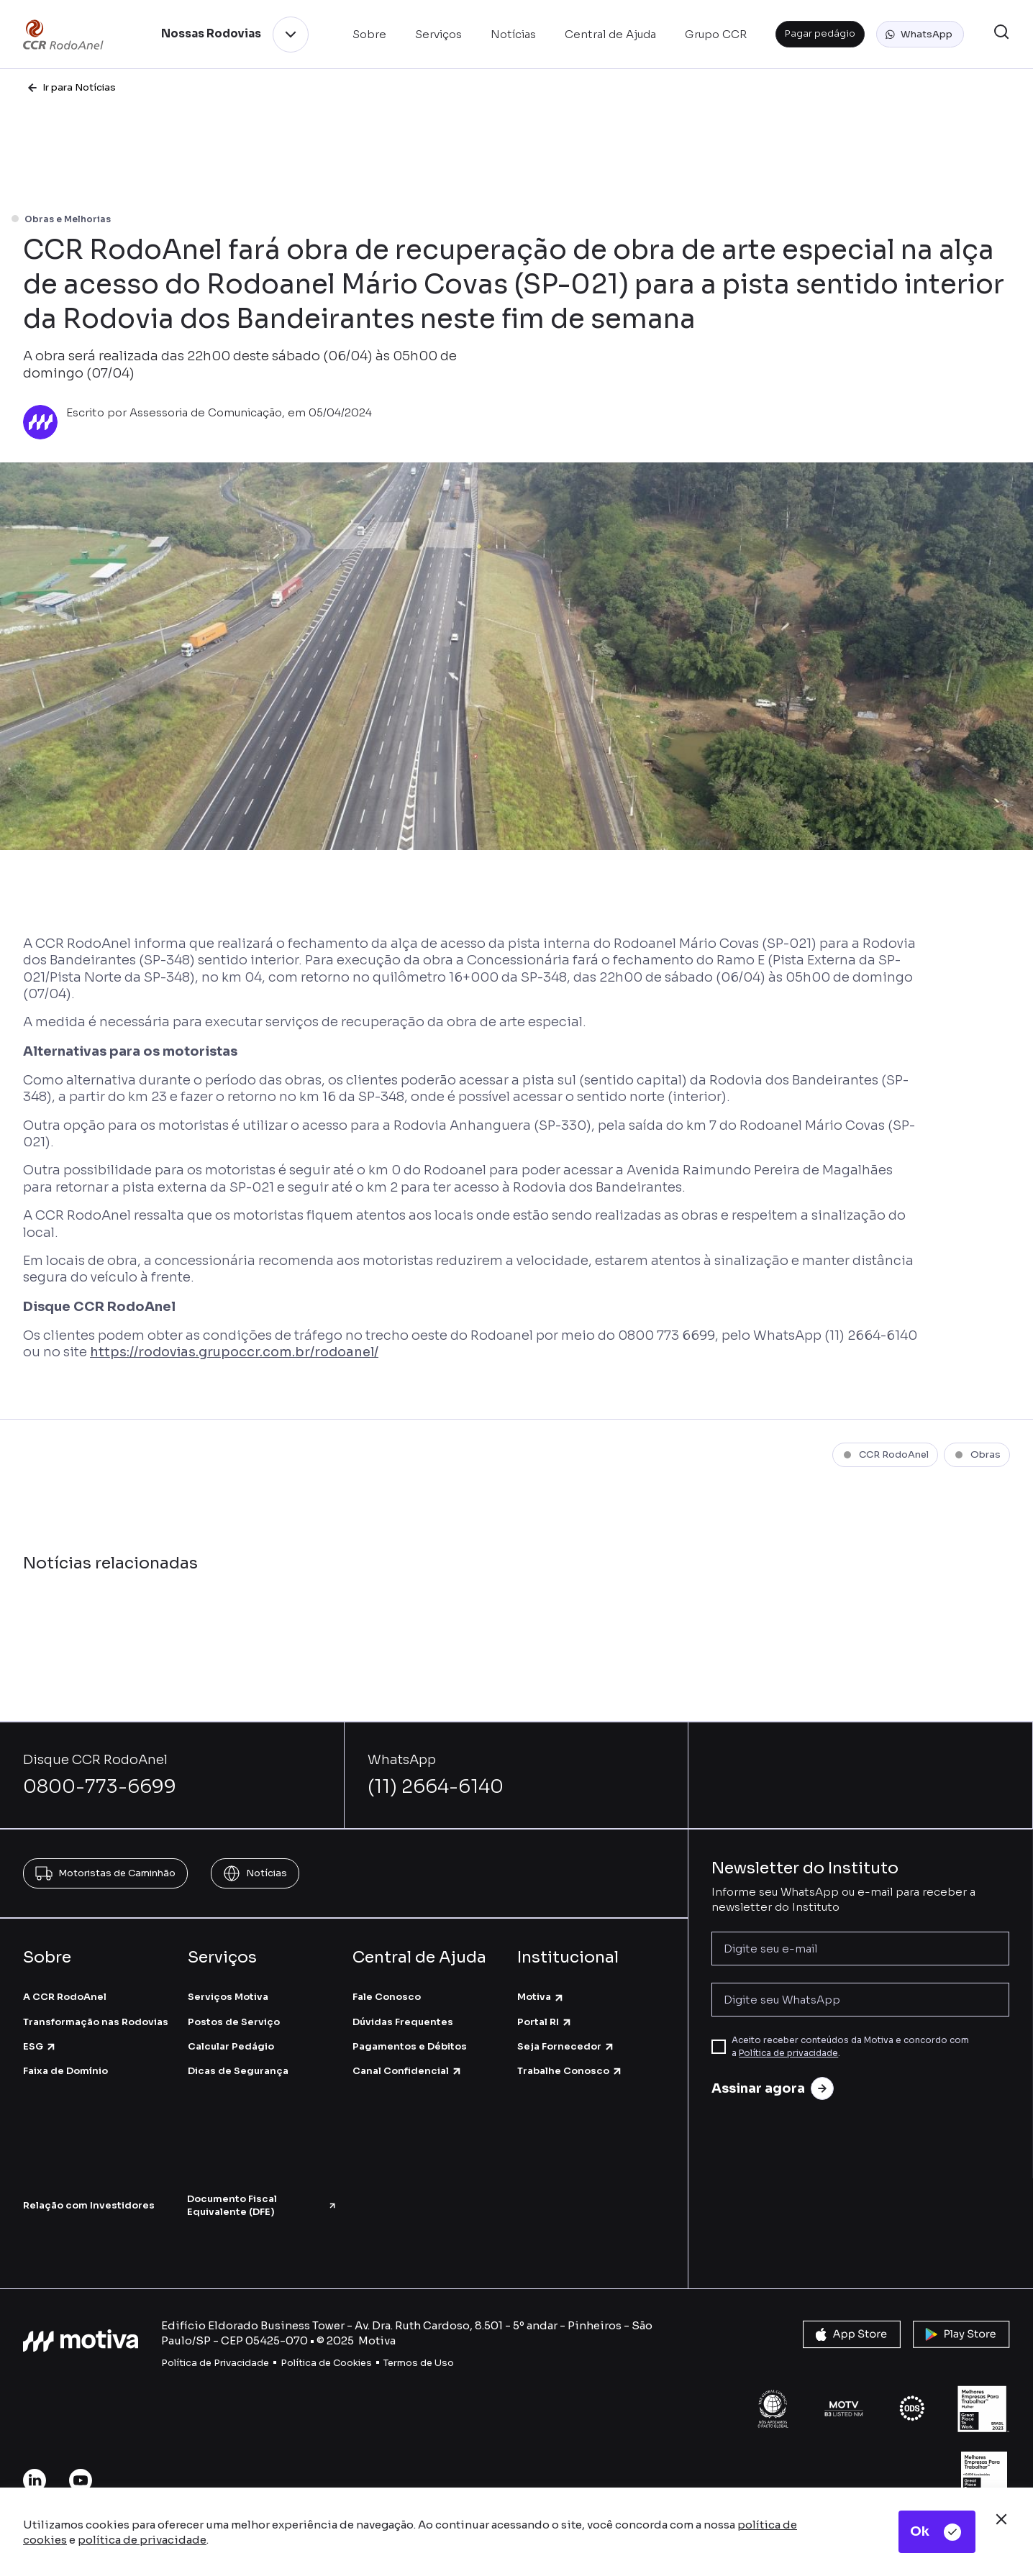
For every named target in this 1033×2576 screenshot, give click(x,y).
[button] (920, 34)
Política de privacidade (788, 2052)
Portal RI (545, 2022)
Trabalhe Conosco (570, 2071)
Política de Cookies (326, 2363)
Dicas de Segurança (238, 2071)
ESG (40, 2046)
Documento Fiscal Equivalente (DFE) (262, 2205)
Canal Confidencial (407, 2071)
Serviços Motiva (228, 1997)
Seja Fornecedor (566, 2046)
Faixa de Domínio (65, 2071)
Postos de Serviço (234, 2022)
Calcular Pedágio (231, 2046)
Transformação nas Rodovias (95, 2022)
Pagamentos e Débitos (409, 2046)
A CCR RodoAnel (64, 1997)
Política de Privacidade (215, 2363)
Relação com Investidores (89, 2205)
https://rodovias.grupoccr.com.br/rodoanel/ (234, 1352)
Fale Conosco (386, 1997)
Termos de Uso (418, 2363)
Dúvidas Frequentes (402, 2022)
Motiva (541, 1997)
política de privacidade (142, 2540)
